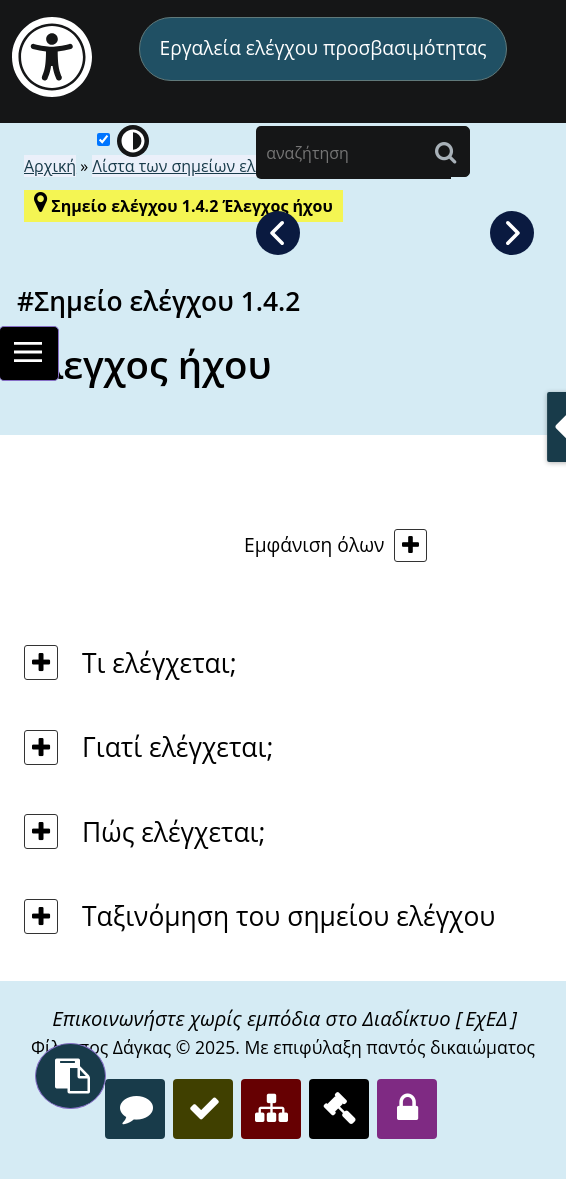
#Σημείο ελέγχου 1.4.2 (158, 301)
